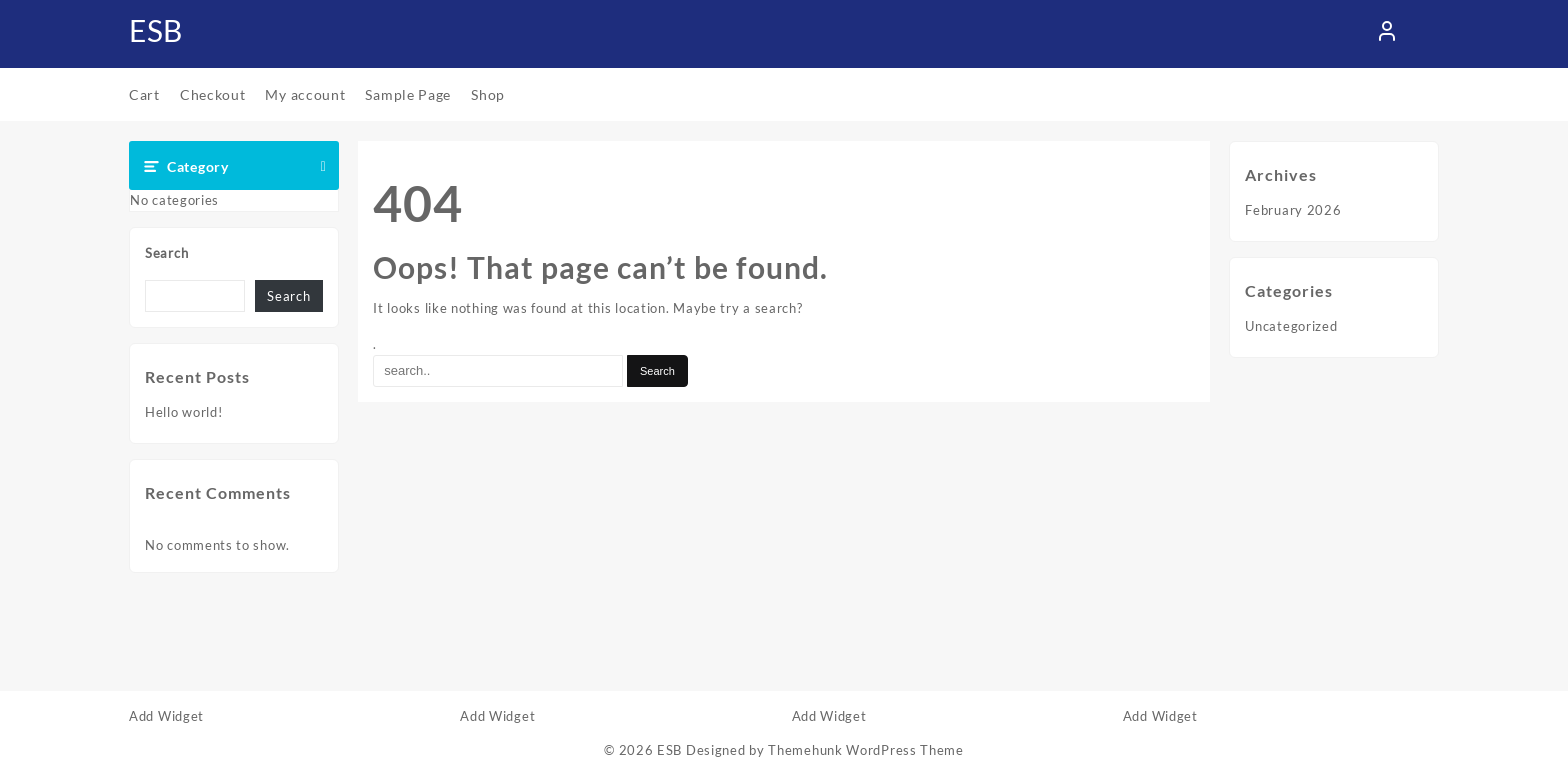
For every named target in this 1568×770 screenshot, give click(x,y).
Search (166, 253)
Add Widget (166, 716)
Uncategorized (1291, 326)
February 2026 (1293, 210)
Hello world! (183, 412)
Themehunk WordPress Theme (866, 750)
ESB (156, 30)
